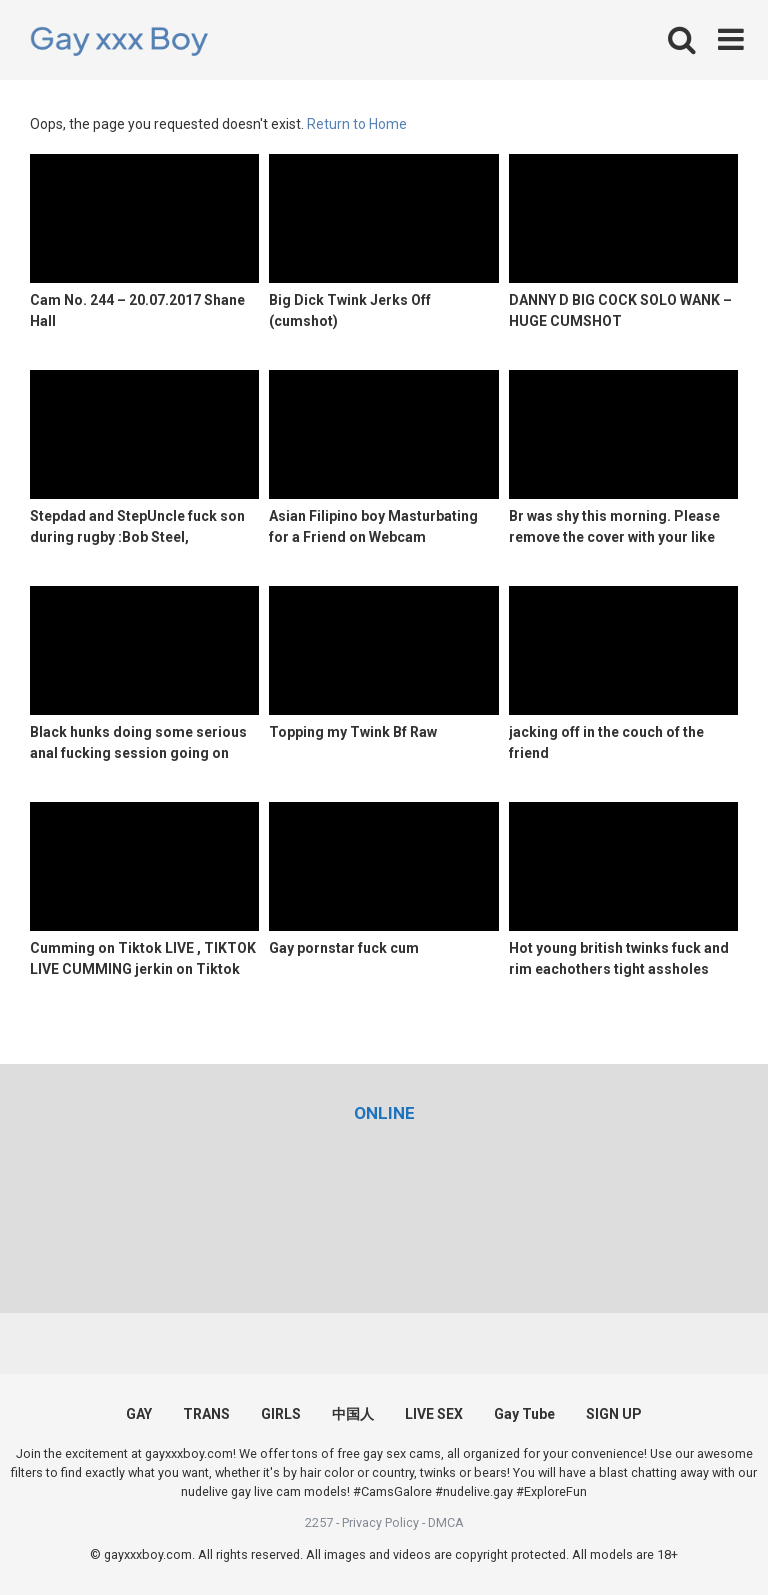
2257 (319, 1522)
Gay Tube (524, 1414)
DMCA (446, 1522)
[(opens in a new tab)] (384, 1113)
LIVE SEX (434, 1414)
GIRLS (281, 1414)
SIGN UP (614, 1414)
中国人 (353, 1414)
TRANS (206, 1414)
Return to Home (357, 124)
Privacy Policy (380, 1522)
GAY (139, 1414)
